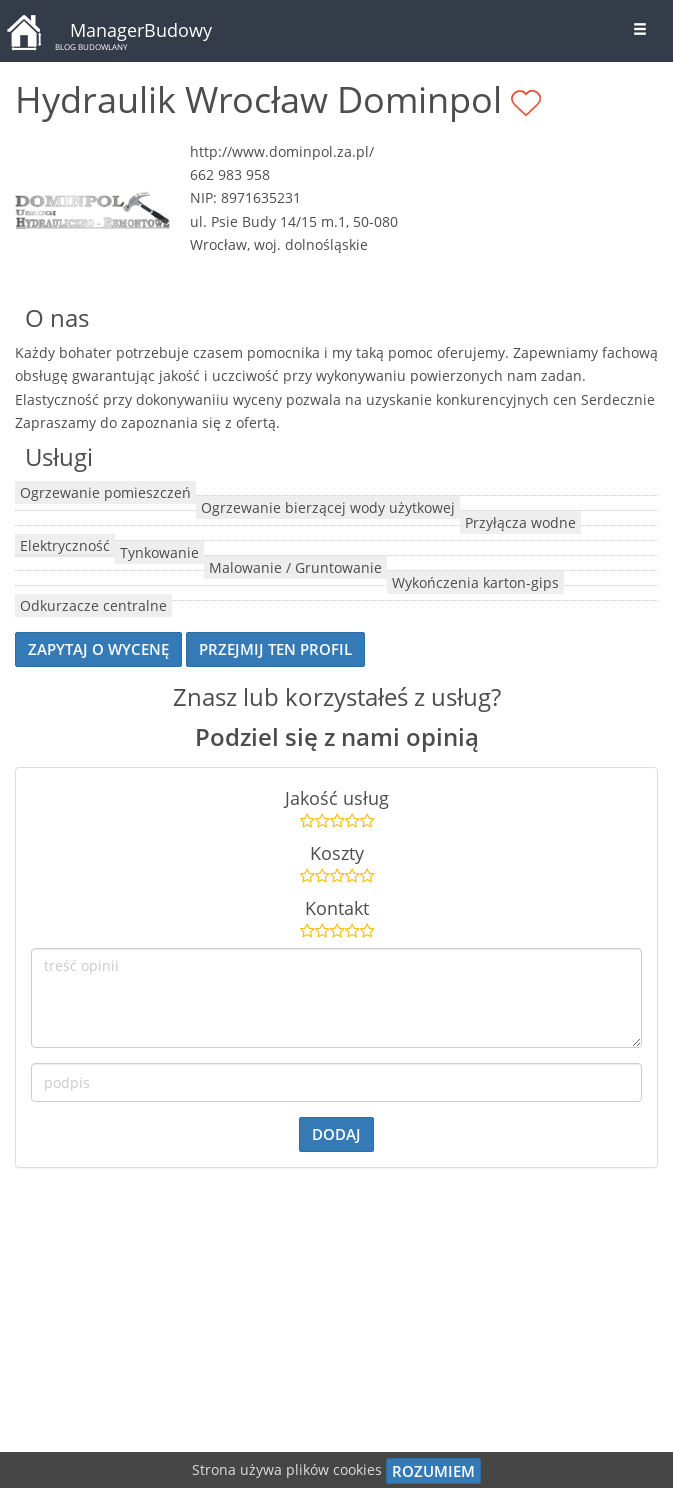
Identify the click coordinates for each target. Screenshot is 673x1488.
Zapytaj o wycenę (98, 649)
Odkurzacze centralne (93, 605)
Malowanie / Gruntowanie (295, 567)
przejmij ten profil (275, 649)
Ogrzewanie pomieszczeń (105, 492)
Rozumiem (433, 1471)
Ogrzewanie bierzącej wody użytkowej (328, 507)
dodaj (336, 1134)
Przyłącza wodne (520, 522)
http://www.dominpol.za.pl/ (282, 151)
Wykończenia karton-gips (475, 582)
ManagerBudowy (141, 30)
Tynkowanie (159, 552)
